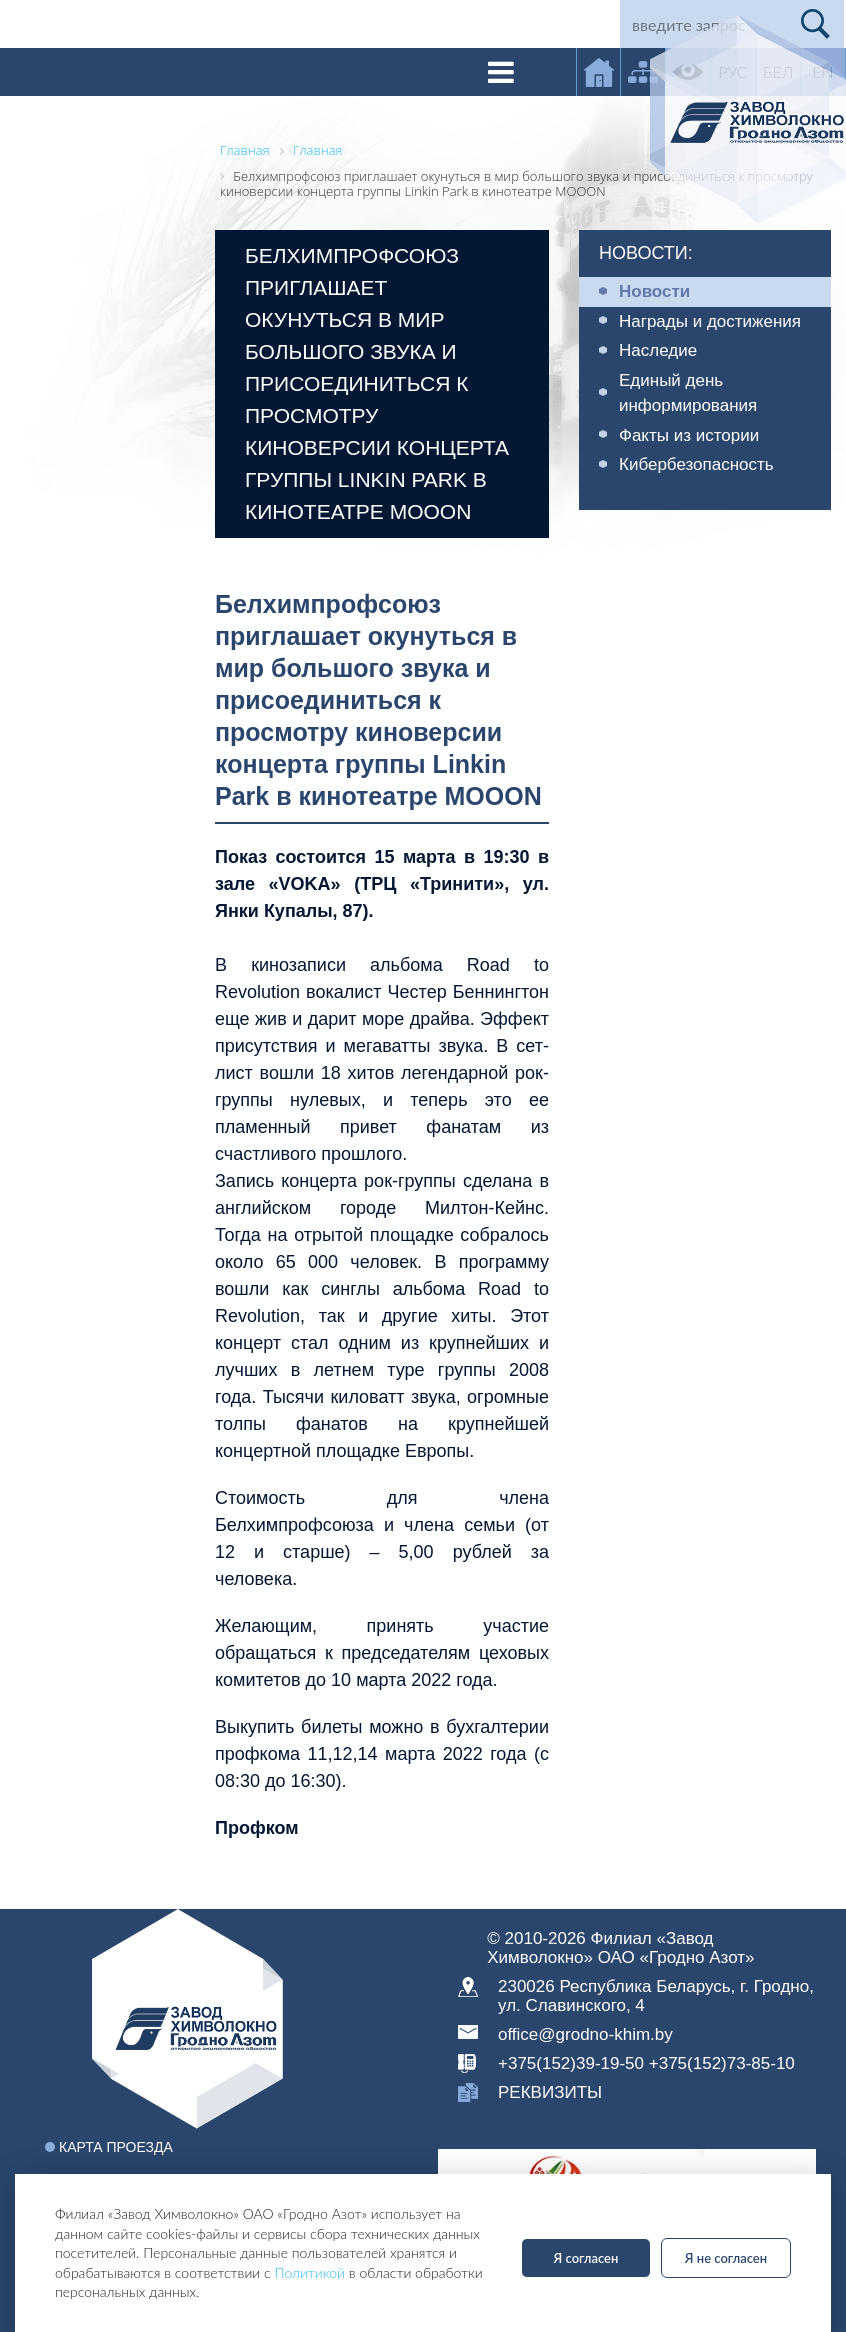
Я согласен (586, 2258)
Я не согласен (726, 2258)
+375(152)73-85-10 (722, 2063)
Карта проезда (116, 2147)
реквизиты (550, 2092)
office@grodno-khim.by (585, 2034)
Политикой (309, 2272)
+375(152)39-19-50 (571, 2063)
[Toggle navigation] (501, 72)
